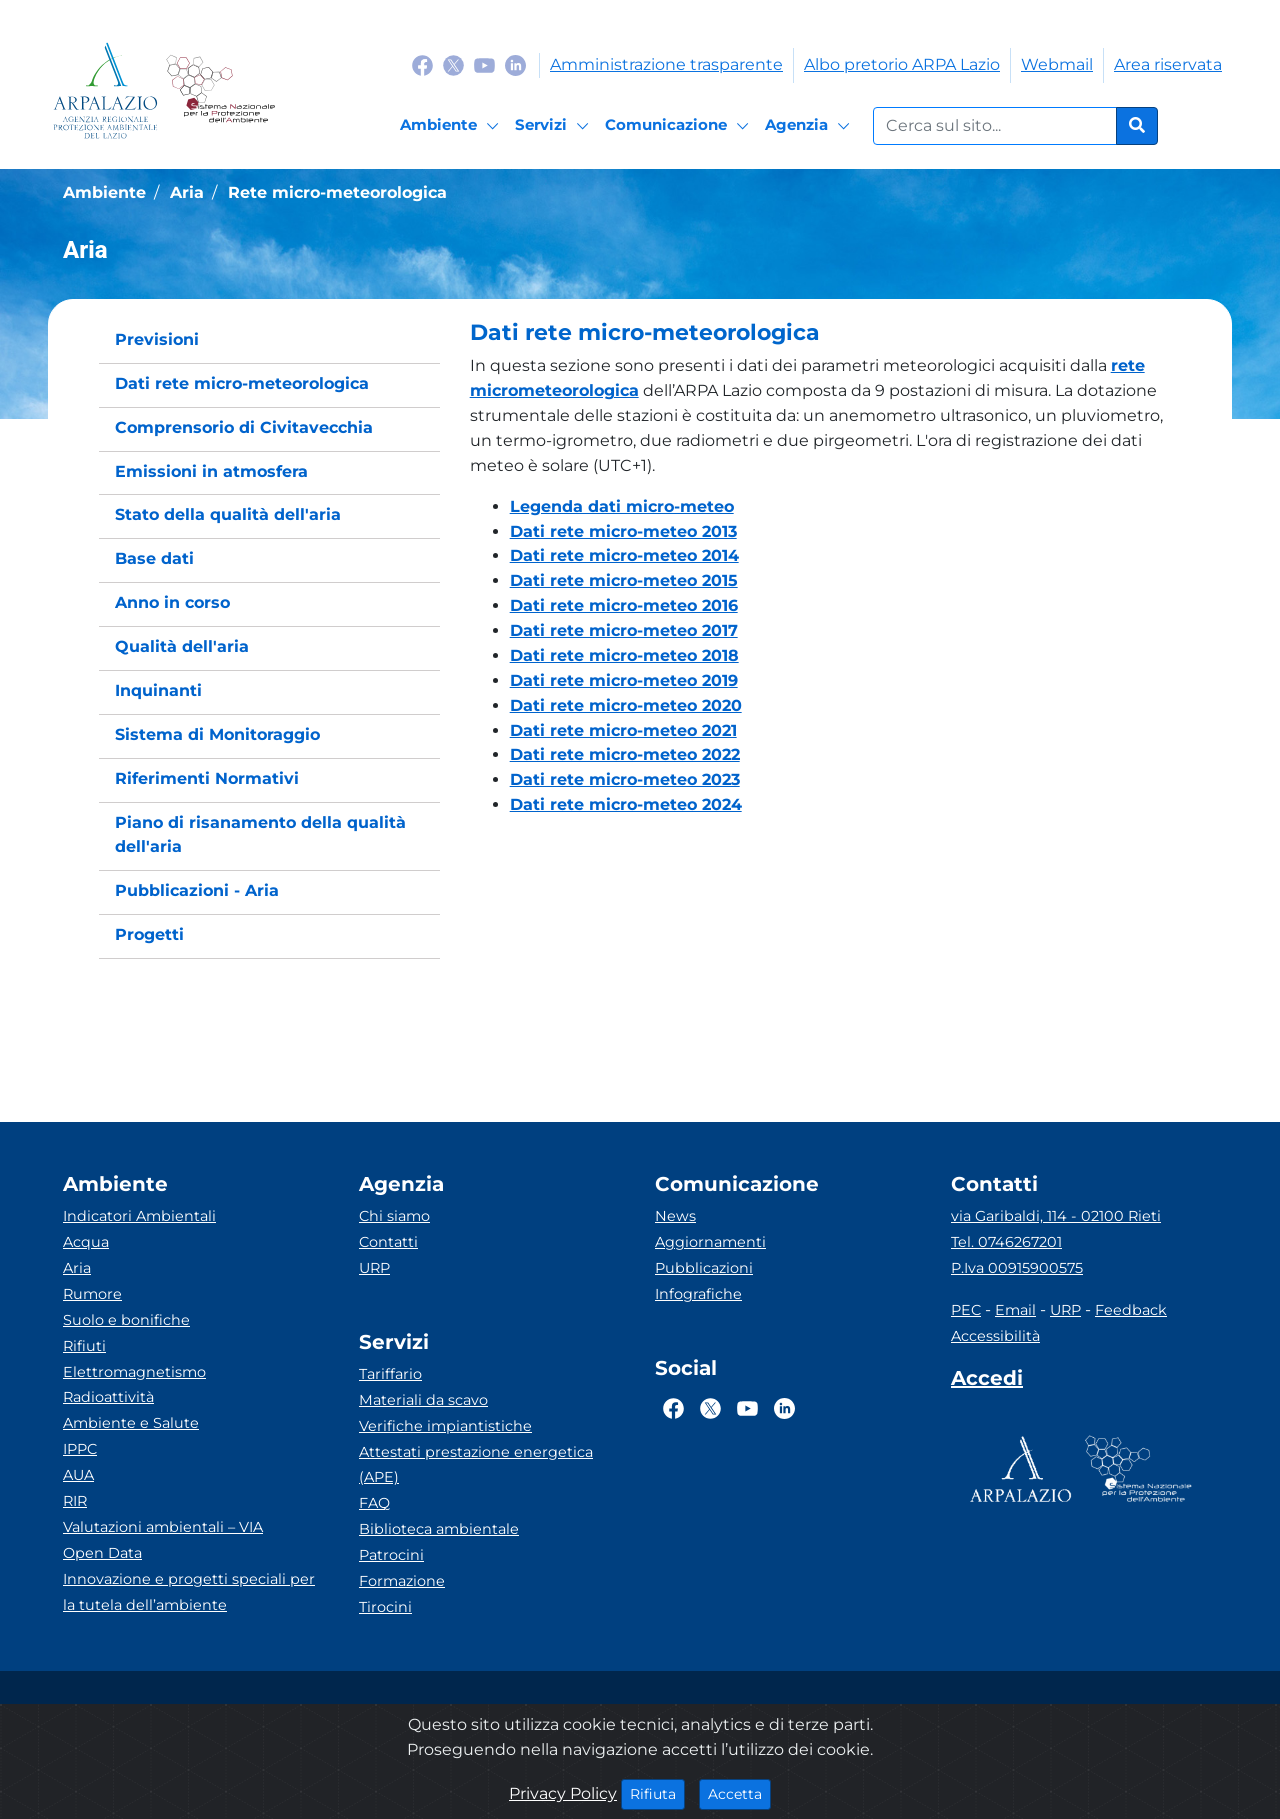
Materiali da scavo (423, 1400)
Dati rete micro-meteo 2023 (625, 779)
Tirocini (385, 1607)
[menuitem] (269, 340)
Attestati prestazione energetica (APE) (476, 1465)
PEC (966, 1310)
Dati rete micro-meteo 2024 (626, 804)
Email (1015, 1310)
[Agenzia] (810, 126)
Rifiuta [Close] (657, 1793)
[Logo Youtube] (484, 64)
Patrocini (391, 1555)
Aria (77, 1268)
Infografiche (698, 1294)
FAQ (374, 1503)
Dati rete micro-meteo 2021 (623, 730)
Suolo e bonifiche (126, 1320)
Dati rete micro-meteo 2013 (623, 531)
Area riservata (1168, 64)
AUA (78, 1475)
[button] (825, 333)
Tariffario (390, 1374)
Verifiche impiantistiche (445, 1426)
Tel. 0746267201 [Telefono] (1006, 1242)
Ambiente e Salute (131, 1423)
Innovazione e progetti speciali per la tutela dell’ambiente (189, 1592)
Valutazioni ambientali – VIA (163, 1527)
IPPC (80, 1449)
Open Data (102, 1553)
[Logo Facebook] (422, 64)
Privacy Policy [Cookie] (563, 1793)
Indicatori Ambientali (139, 1216)
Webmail (1057, 64)
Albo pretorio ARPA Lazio (902, 64)
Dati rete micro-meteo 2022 (625, 754)
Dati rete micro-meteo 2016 (624, 605)
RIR (75, 1501)
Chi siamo (394, 1216)
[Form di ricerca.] (995, 126)
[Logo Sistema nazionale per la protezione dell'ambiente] (220, 90)
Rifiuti (84, 1346)
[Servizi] (555, 126)
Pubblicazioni (704, 1268)
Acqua (86, 1242)
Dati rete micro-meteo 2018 (624, 655)
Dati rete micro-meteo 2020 (626, 705)
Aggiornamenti (710, 1242)
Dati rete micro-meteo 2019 (624, 680)
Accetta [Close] (739, 1793)
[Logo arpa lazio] (105, 90)
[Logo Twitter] (453, 64)
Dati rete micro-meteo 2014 (624, 555)
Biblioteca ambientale (439, 1529)
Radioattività (108, 1397)
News (675, 1216)
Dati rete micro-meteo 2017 (624, 630)
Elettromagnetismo (134, 1372)
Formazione (402, 1581)
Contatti (388, 1242)
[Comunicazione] (680, 126)
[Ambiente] (452, 126)
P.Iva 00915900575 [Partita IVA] (1017, 1268)
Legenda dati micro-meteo (622, 506)
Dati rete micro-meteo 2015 (624, 580)
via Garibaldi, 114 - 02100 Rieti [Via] (1056, 1216)
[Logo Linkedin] (515, 64)
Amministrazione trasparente (666, 64)
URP (374, 1268)
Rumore (92, 1294)
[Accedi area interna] (987, 1382)
